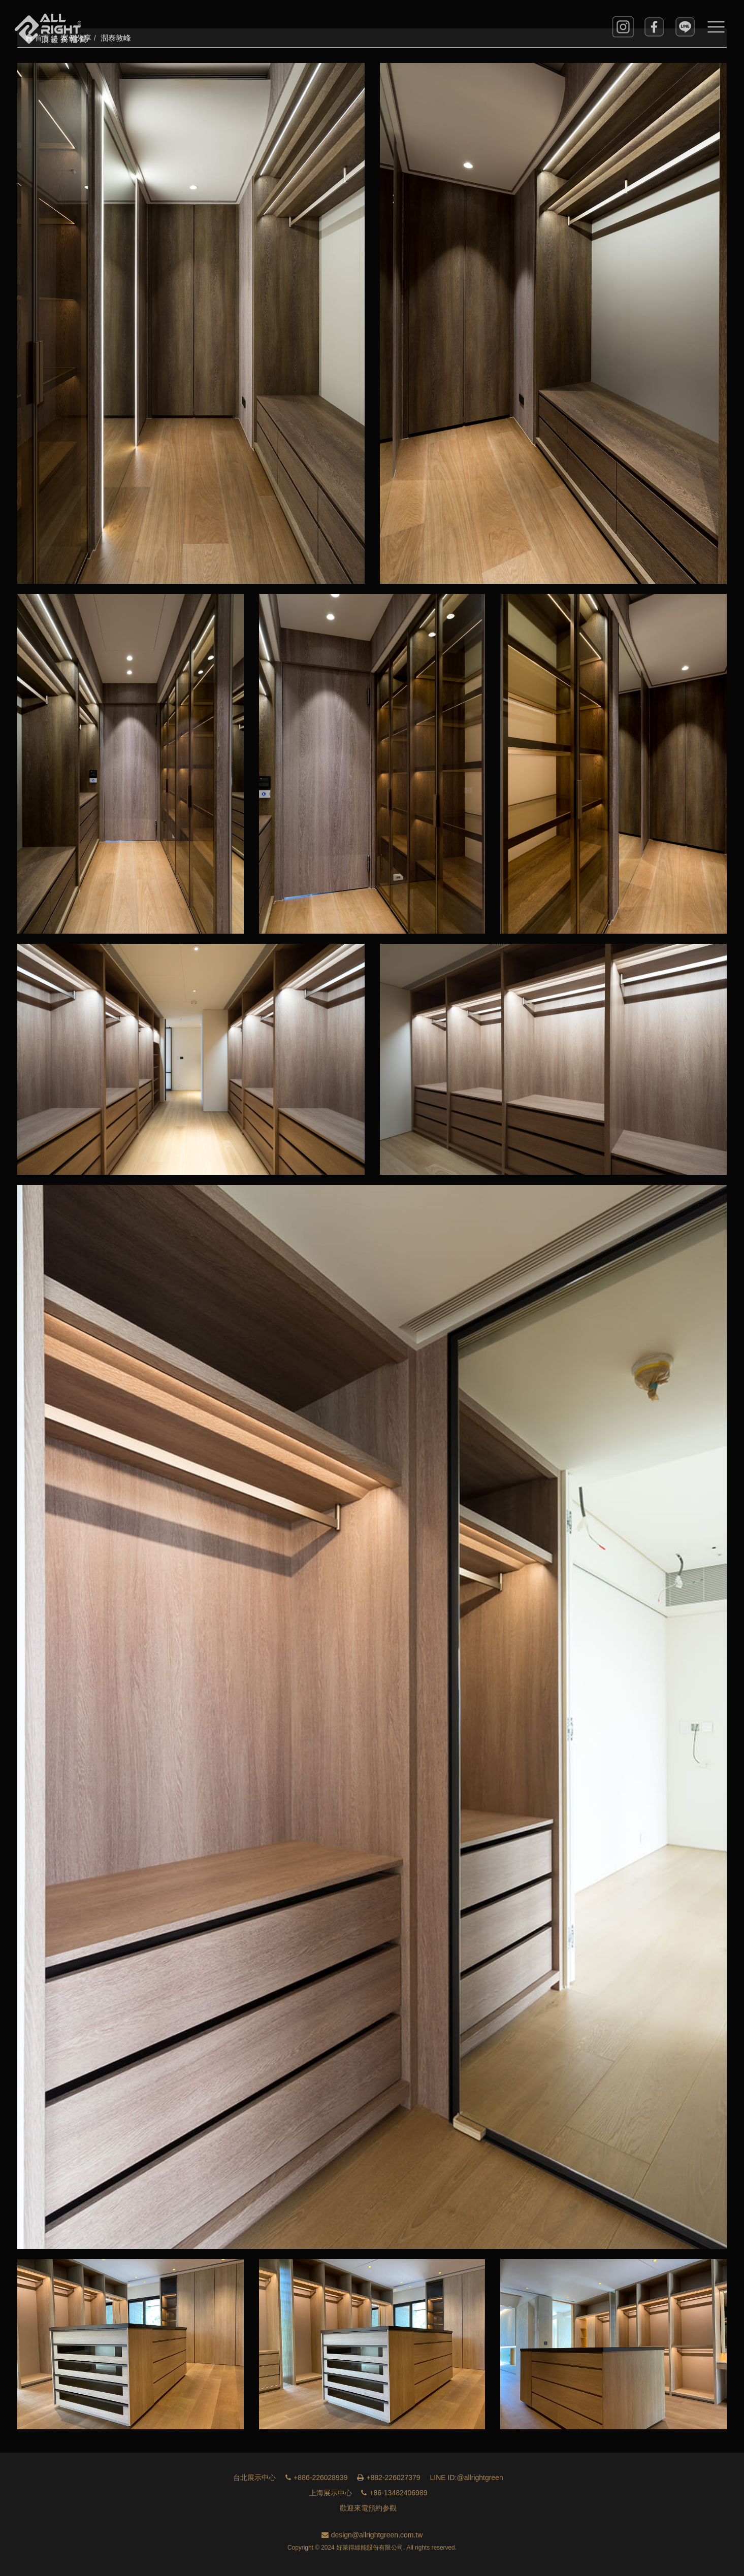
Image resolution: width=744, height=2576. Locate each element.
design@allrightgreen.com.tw (372, 2535)
